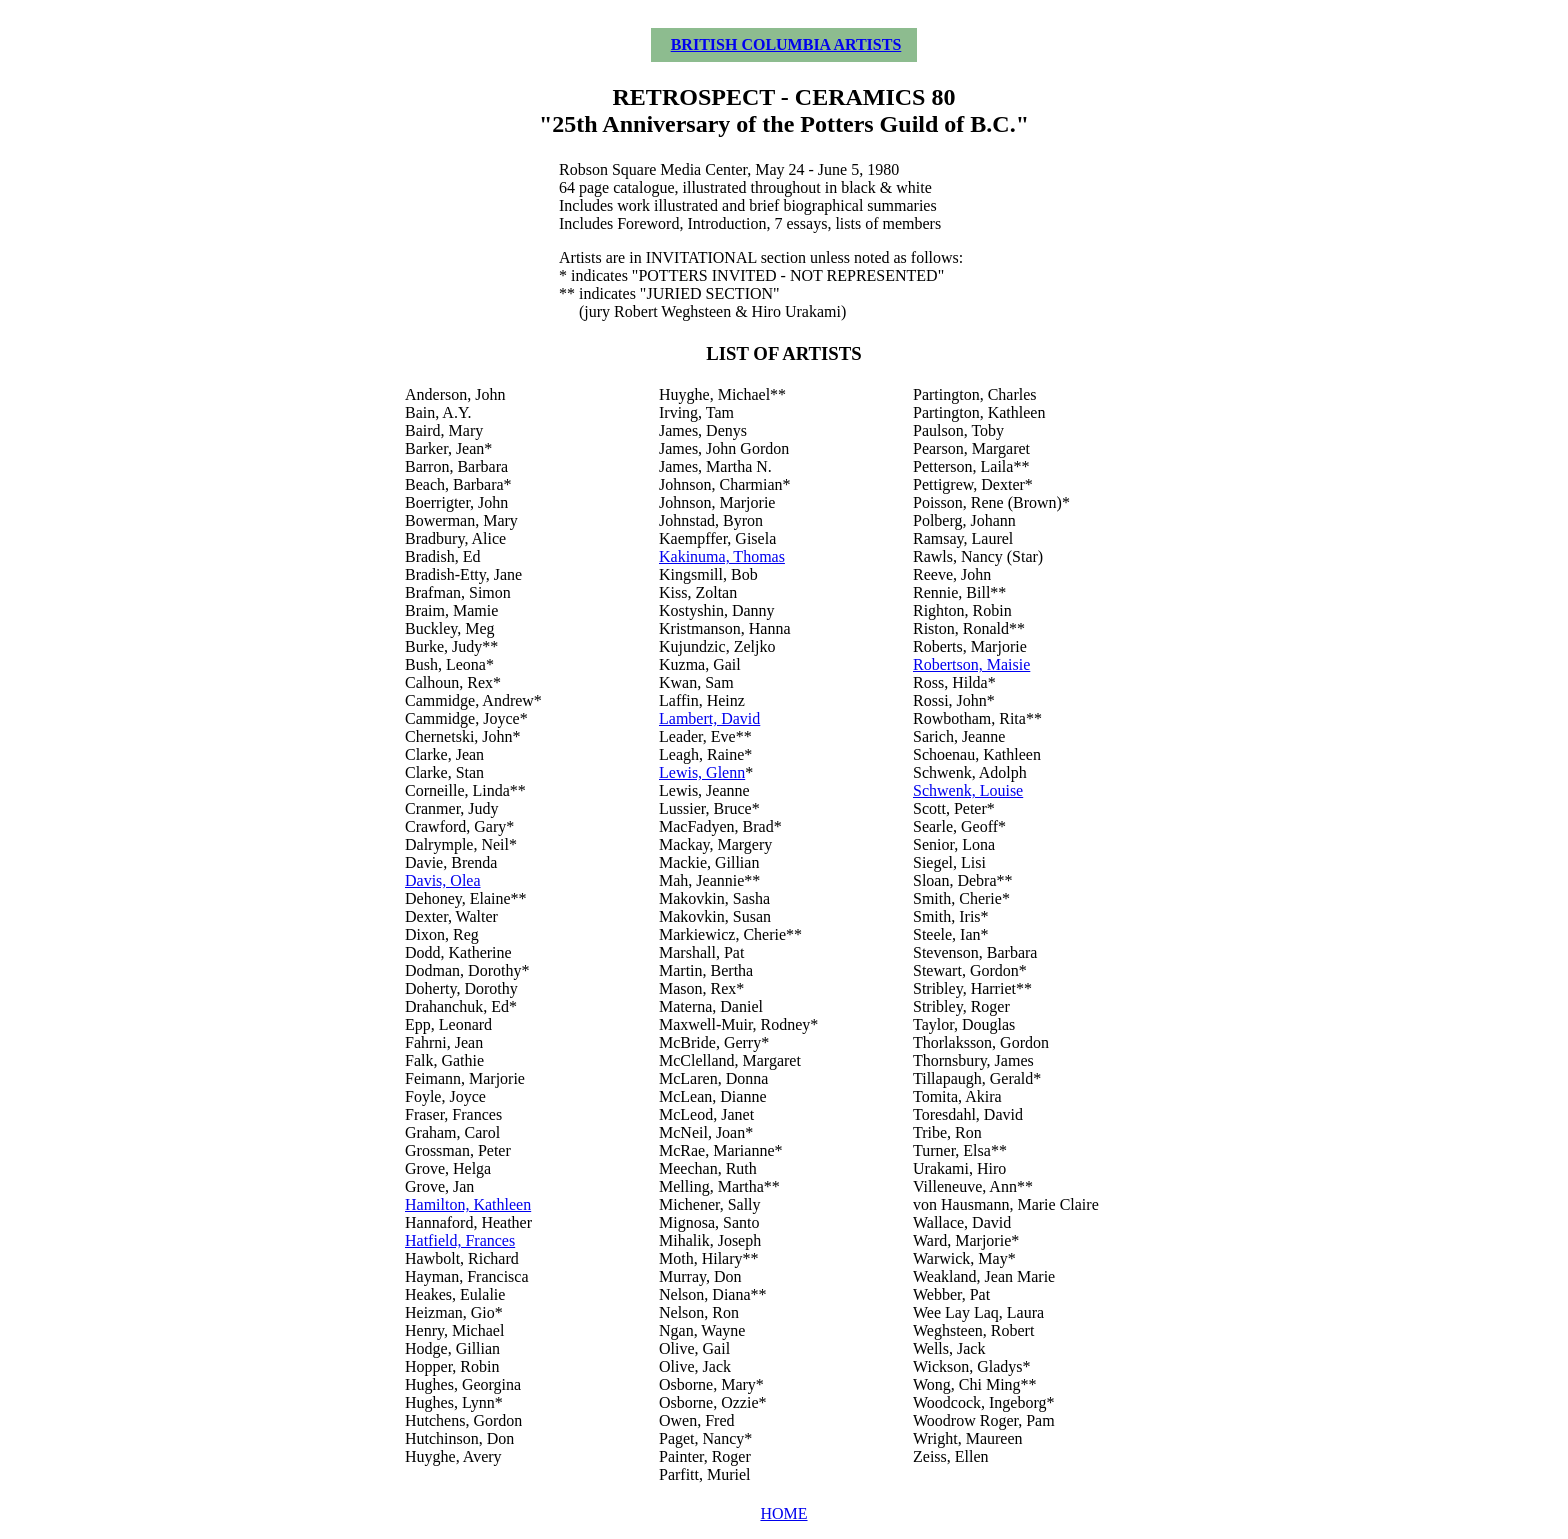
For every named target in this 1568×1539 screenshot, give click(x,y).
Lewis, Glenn (702, 772)
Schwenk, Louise (968, 790)
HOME (783, 1513)
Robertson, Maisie (971, 664)
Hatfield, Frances (460, 1240)
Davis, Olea (443, 880)
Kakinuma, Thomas (722, 556)
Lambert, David (709, 718)
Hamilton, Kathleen (468, 1204)
